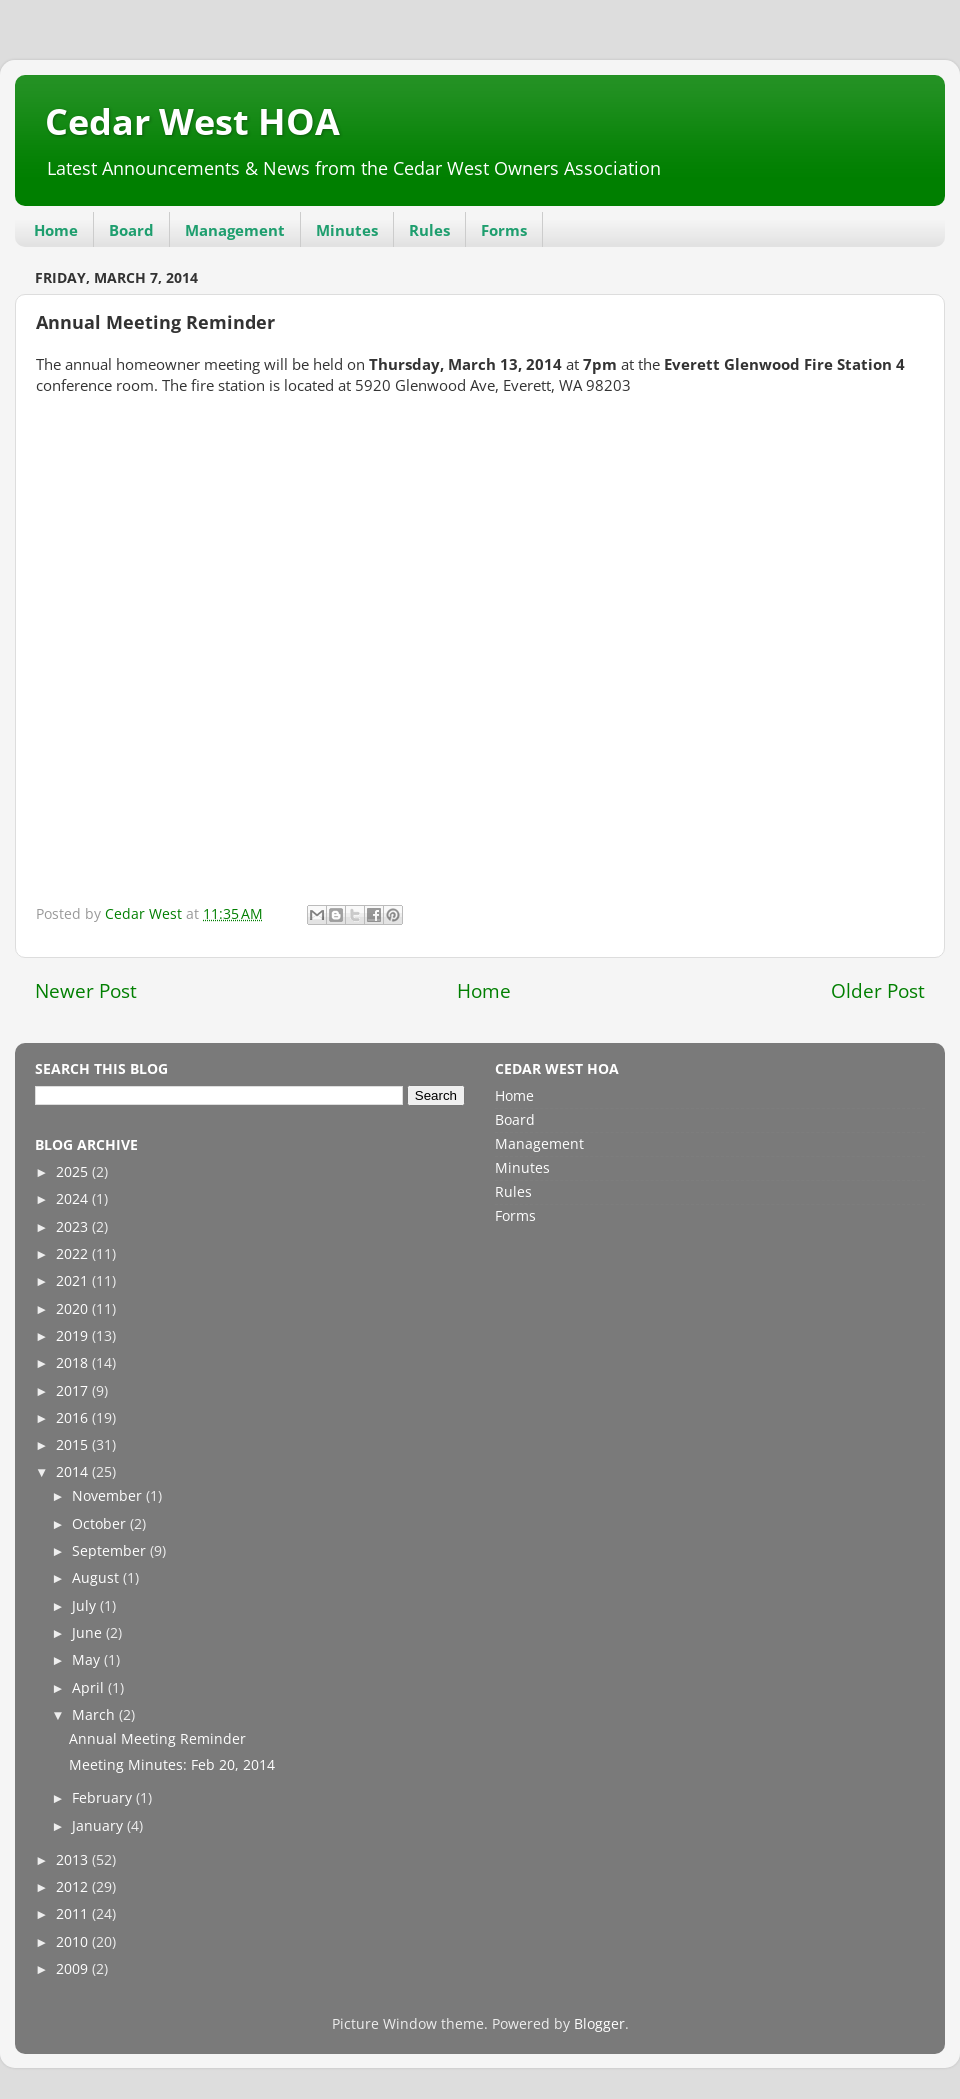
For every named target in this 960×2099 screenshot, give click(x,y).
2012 (74, 1887)
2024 (74, 1199)
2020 (74, 1309)
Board (131, 230)
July (86, 1606)
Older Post (878, 991)
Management (235, 230)
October (101, 1524)
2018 (74, 1363)
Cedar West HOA (192, 121)
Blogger (599, 2024)
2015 (74, 1445)
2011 (74, 1914)
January (99, 1826)
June (89, 1633)
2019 (74, 1336)
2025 (74, 1172)
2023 (74, 1227)
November (109, 1496)
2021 (74, 1281)
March (95, 1715)
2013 (74, 1860)
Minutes (347, 230)
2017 (74, 1391)
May (88, 1660)
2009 (74, 1969)
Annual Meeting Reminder (157, 1739)
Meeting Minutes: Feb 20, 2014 (172, 1765)
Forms (504, 230)
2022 (74, 1254)
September (111, 1551)
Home (56, 230)
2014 (74, 1472)
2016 (74, 1418)
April (90, 1688)
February (104, 1798)
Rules (429, 230)
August (97, 1578)
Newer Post (86, 991)
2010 (74, 1942)
